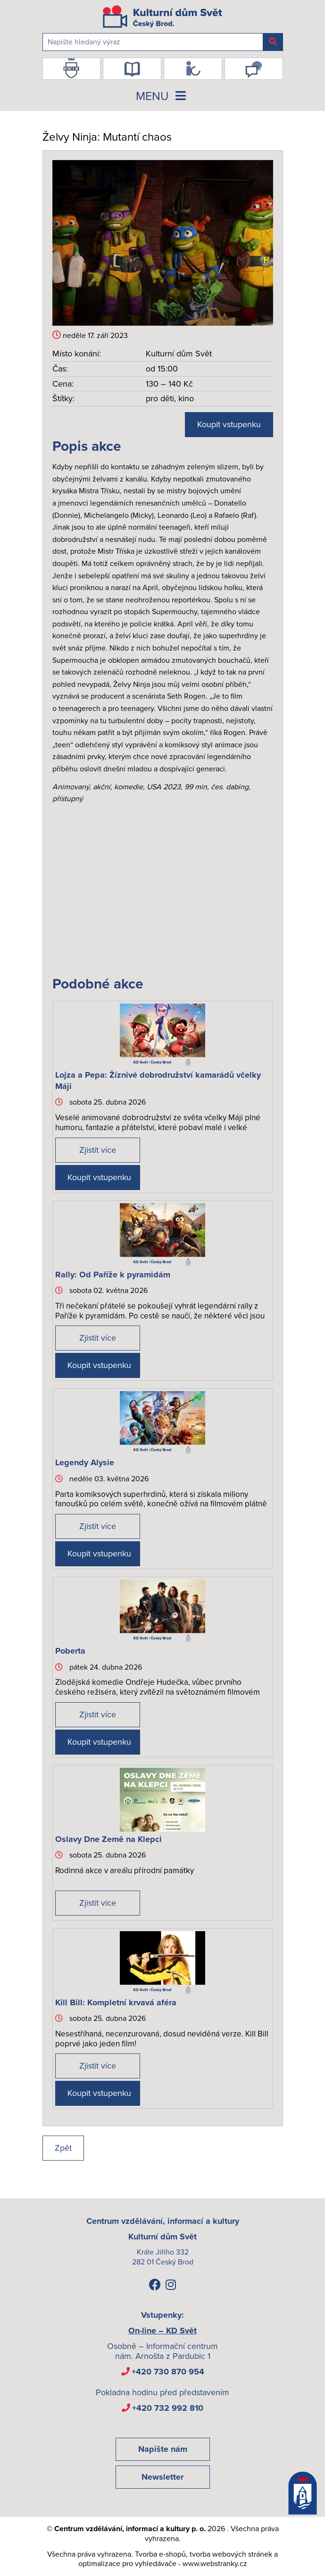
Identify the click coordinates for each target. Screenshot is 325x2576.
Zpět (63, 2148)
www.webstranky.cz (215, 2563)
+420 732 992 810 (167, 2408)
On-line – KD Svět (162, 2330)
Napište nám (162, 2449)
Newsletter (162, 2477)
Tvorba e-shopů (160, 2554)
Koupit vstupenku (229, 424)
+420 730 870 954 (168, 2371)
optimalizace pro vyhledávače (127, 2563)
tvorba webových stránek (231, 2554)
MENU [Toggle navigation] (163, 96)
